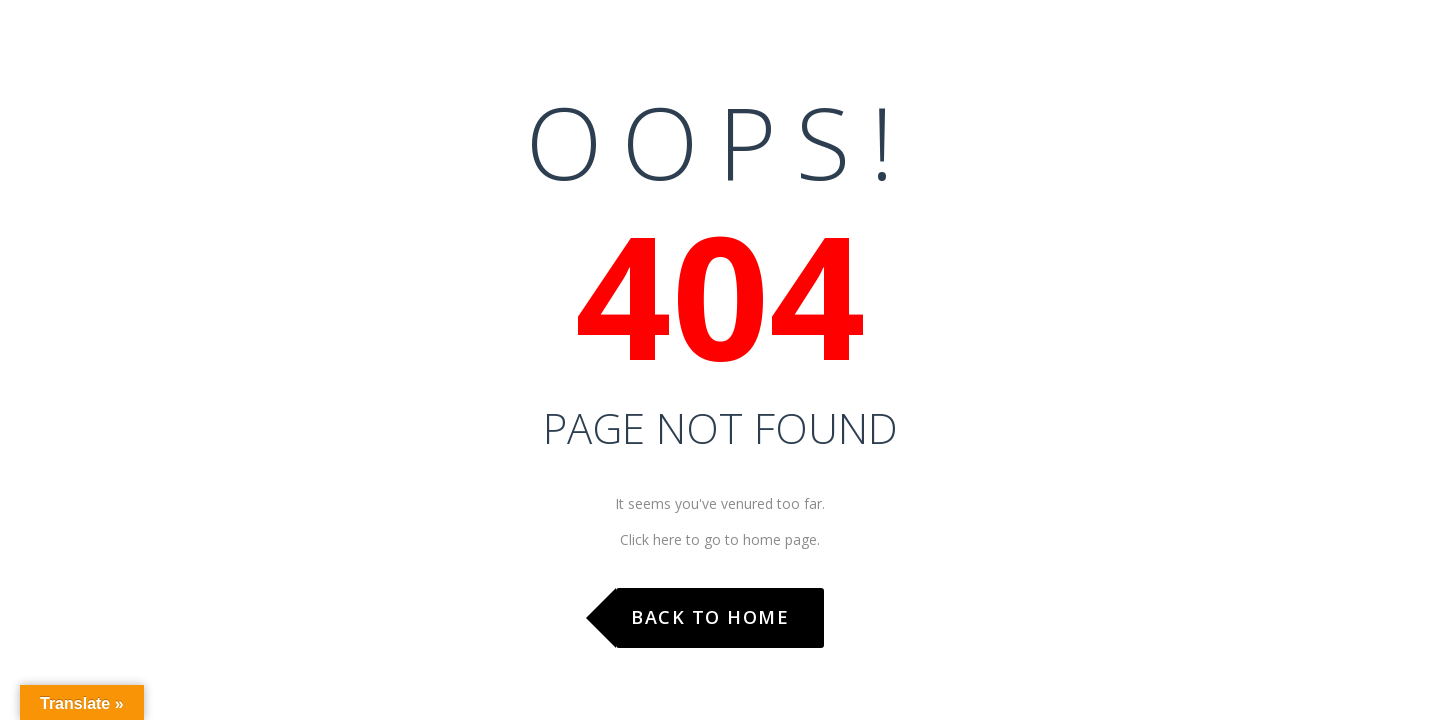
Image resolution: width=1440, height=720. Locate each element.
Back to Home (710, 617)
